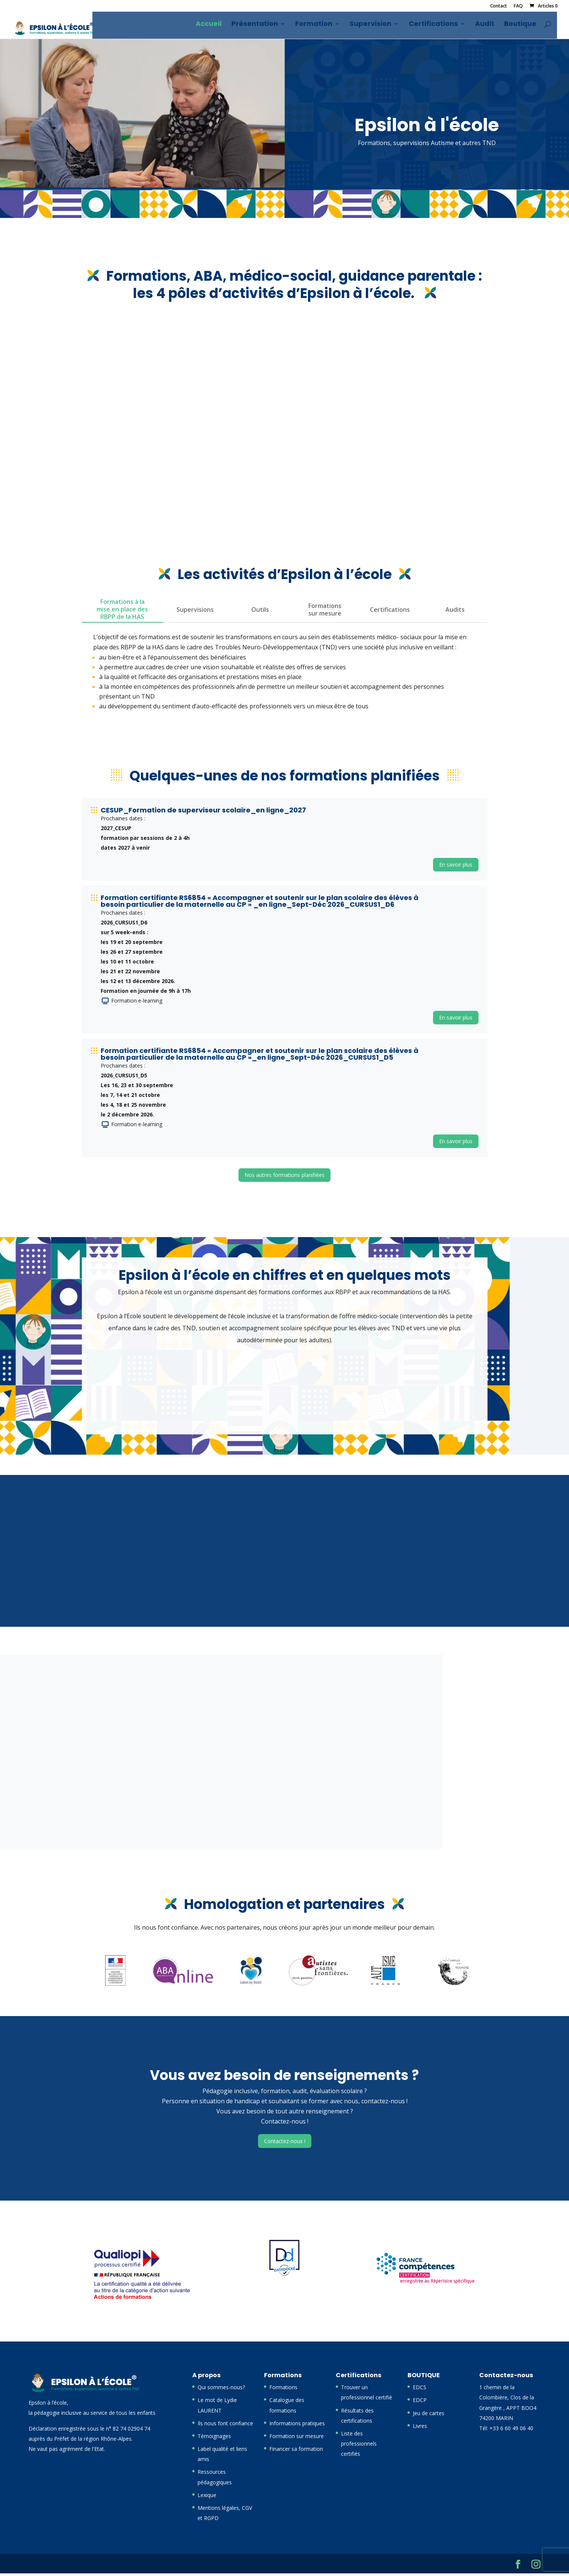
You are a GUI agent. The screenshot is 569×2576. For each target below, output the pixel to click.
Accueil (214, 27)
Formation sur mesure (296, 2438)
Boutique (526, 27)
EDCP (420, 2402)
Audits (455, 612)
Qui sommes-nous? (221, 2389)
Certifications (438, 27)
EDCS (419, 2389)
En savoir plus (455, 867)
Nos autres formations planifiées (284, 1177)
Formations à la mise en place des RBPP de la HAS (122, 611)
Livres (420, 2428)
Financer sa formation (296, 2451)
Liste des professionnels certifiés (359, 2446)
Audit (490, 27)
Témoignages (214, 2438)
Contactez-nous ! (284, 2143)
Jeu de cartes (428, 2415)
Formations (283, 2389)
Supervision (376, 27)
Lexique (207, 2497)
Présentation (260, 27)
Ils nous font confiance (225, 2425)
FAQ (518, 6)
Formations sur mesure (324, 612)
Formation (319, 27)
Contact (498, 6)
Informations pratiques (297, 2425)
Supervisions (195, 612)
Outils (260, 612)
